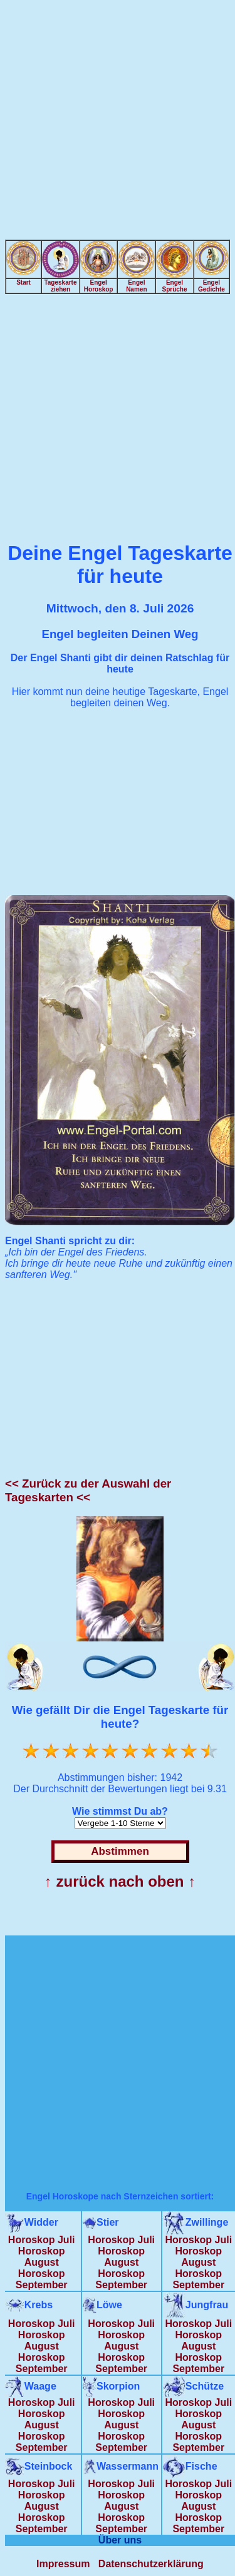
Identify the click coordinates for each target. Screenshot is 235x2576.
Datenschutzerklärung (151, 2563)
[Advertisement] (117, 122)
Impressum (63, 2563)
